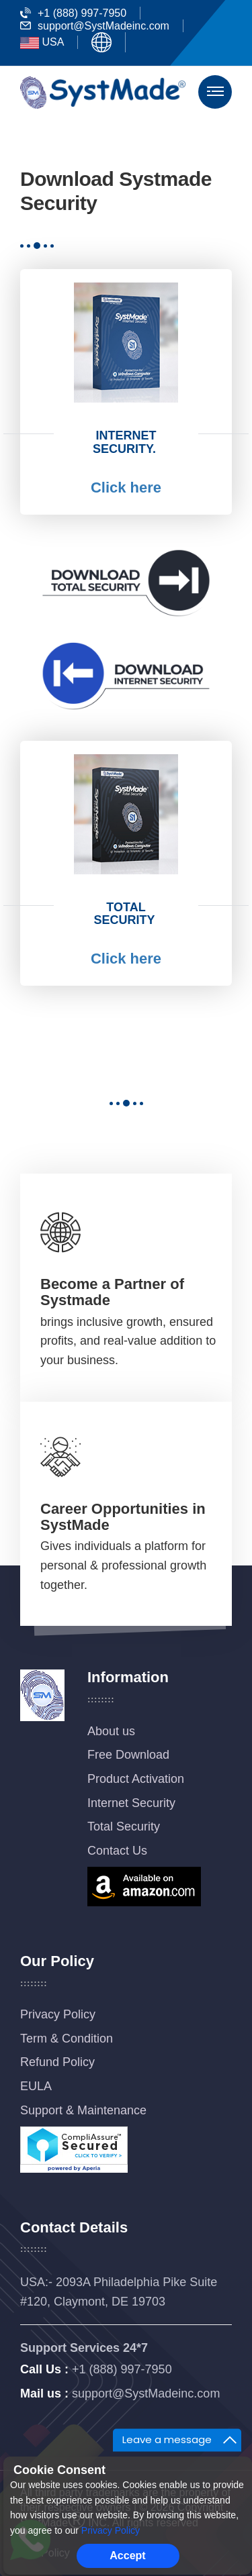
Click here (126, 487)
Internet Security (131, 1803)
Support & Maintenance (83, 2110)
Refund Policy (57, 2062)
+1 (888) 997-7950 (73, 13)
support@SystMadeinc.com (94, 26)
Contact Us (117, 1850)
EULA (36, 2086)
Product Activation (135, 1779)
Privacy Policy (57, 2014)
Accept (127, 2555)
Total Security (123, 1826)
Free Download (128, 1754)
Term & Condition (66, 2038)
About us (111, 1731)
